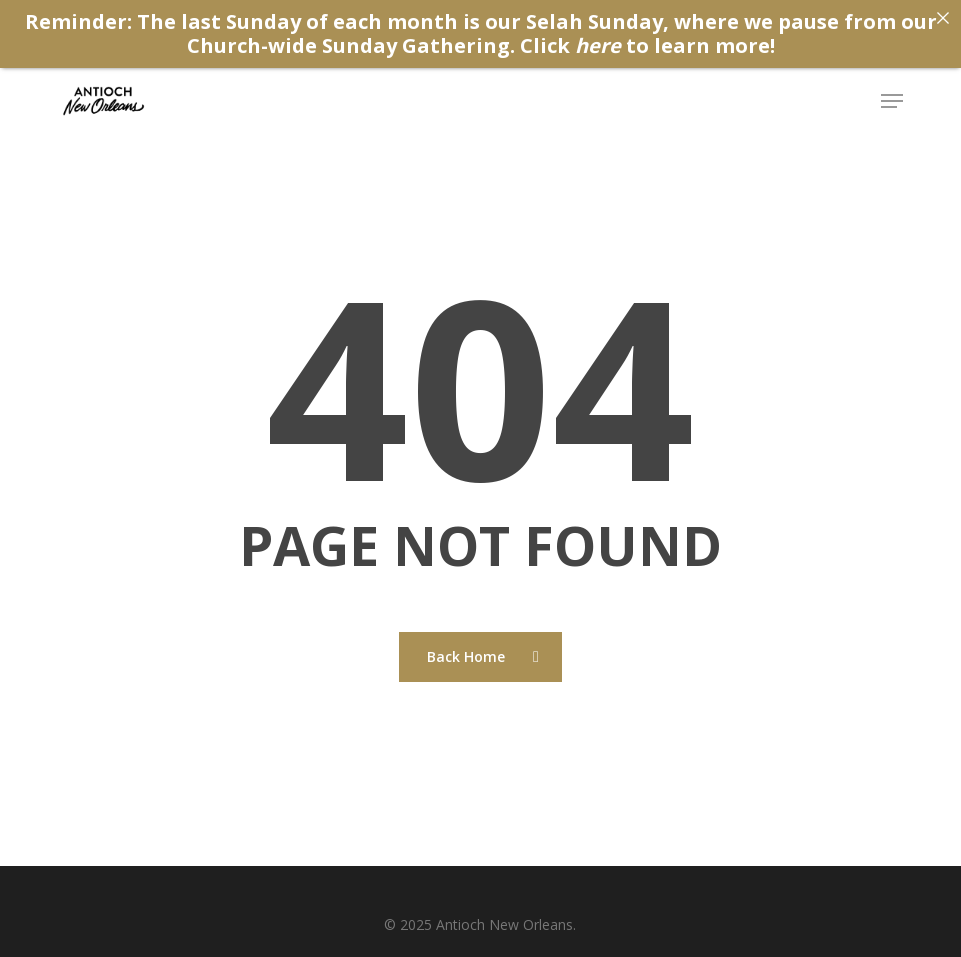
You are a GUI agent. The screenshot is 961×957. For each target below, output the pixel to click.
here (598, 45)
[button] (892, 101)
